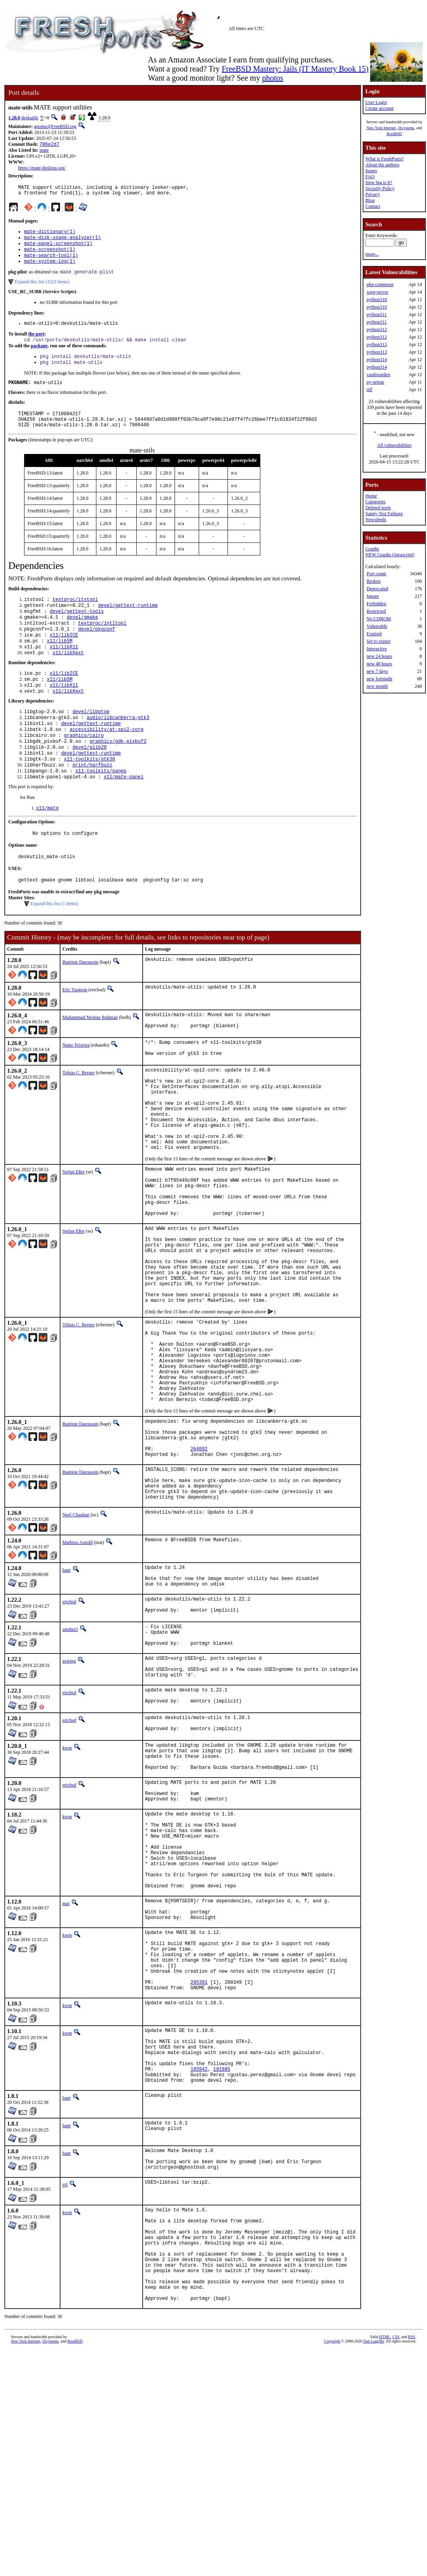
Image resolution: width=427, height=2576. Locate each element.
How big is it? (378, 182)
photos (272, 77)
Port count (376, 573)
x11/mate (47, 846)
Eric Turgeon (74, 1031)
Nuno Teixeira (76, 1089)
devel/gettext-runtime (128, 623)
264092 (198, 1564)
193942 (198, 2267)
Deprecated (377, 588)
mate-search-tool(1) (51, 262)
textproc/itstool (75, 617)
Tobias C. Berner (78, 1118)
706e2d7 (49, 144)
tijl (65, 2390)
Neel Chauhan (75, 1639)
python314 (377, 359)
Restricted (376, 611)
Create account (379, 108)
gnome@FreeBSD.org (55, 126)
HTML (384, 2563)
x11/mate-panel (124, 814)
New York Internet (381, 128)
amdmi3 (70, 1760)
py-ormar (375, 382)
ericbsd (69, 1730)
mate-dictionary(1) (49, 235)
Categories (375, 502)
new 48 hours (379, 664)
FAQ (369, 176)
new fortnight (379, 679)
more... (372, 254)
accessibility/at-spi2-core (106, 760)
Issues (371, 170)
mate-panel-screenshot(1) (58, 248)
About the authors (382, 165)
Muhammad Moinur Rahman (90, 1059)
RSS (411, 2563)
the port (36, 343)
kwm (67, 1892)
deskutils (29, 118)
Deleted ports (378, 507)
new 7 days (377, 671)
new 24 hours (379, 656)
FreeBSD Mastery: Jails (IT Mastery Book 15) (295, 68)
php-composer (380, 284)
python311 (377, 314)
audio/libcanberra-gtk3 (118, 747)
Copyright (332, 2567)
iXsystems (406, 128)
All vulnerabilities (394, 445)
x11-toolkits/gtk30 (89, 794)
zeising (69, 1796)
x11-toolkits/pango (101, 807)
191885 (221, 2267)
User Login (376, 102)
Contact (372, 206)
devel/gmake (82, 637)
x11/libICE (64, 657)
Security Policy (380, 188)
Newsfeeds (375, 519)
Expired (374, 633)
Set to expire (379, 641)
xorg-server (377, 292)
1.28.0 (14, 118)
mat (66, 2075)
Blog (369, 200)
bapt (66, 1694)
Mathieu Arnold (77, 1666)
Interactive (377, 649)
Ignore (373, 596)
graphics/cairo (84, 767)
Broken (373, 581)
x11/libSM (60, 664)
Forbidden (376, 603)
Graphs (372, 549)
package (39, 356)
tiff (369, 389)
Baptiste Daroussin (80, 1004)
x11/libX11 (64, 670)
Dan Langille (373, 2567)
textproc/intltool (102, 643)
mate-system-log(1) (49, 269)
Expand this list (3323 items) (42, 290)
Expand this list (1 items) (54, 945)
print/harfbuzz (92, 800)
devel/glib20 (89, 780)
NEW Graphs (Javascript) (389, 554)
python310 (377, 299)
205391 (198, 2170)
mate (44, 151)
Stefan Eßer (73, 1235)
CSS (395, 2563)
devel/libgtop (90, 740)
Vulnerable (377, 626)
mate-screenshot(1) (49, 255)
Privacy (372, 194)
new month (377, 686)
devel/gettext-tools (77, 630)
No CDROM (379, 618)
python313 (377, 344)
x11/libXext (68, 677)
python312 (377, 329)
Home (371, 496)
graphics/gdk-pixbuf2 (118, 773)
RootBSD (394, 134)
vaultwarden (378, 374)
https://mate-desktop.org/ (42, 168)
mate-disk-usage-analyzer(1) (62, 242)
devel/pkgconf (96, 650)
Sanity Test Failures (384, 513)
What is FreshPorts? (384, 159)
